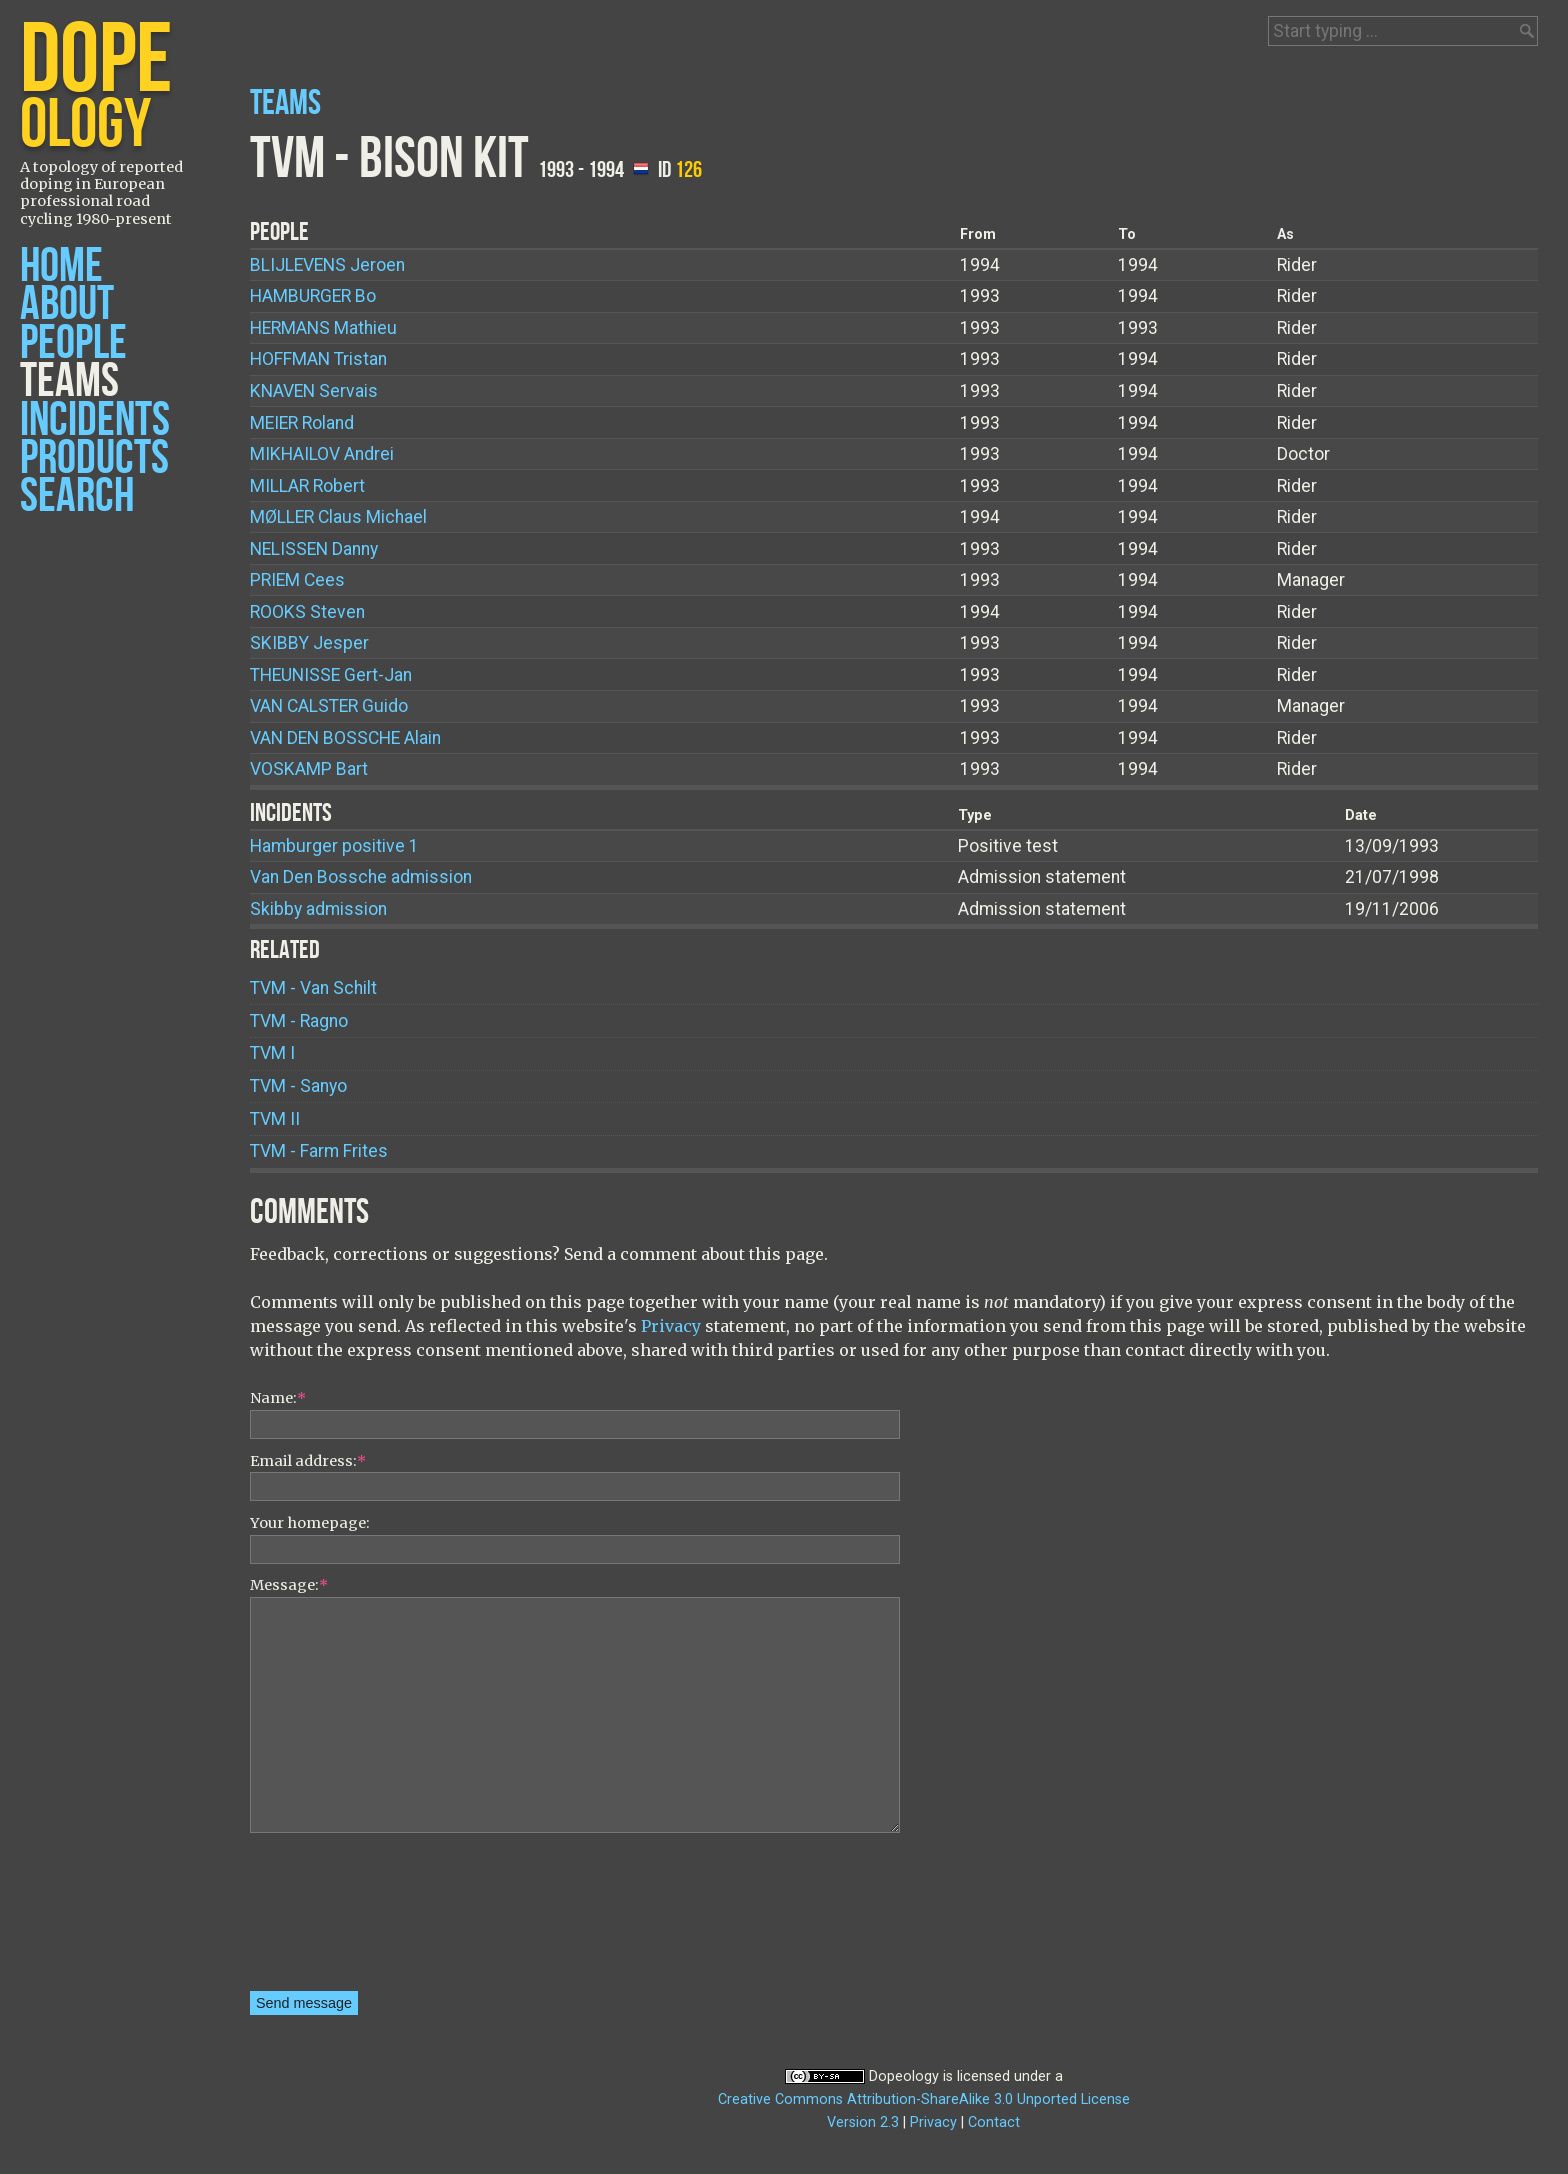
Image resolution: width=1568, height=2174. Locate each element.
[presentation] (332, 1919)
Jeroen (327, 265)
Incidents (95, 420)
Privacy (671, 1326)
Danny (314, 549)
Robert (307, 486)
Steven (307, 612)
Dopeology (904, 2076)
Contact (994, 2122)
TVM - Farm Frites (319, 1151)
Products (94, 458)
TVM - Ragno (299, 1021)
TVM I (272, 1053)
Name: (278, 1398)
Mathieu (323, 328)
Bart (309, 769)
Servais (314, 391)
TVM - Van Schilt (313, 988)
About (67, 304)
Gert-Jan (331, 675)
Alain (345, 738)
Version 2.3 (863, 2122)
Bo (313, 296)
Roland (302, 423)
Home (61, 266)
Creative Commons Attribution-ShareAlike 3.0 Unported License (924, 2099)
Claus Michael (338, 517)
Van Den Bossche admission (361, 877)
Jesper (309, 643)
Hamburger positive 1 (334, 846)
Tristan (318, 359)
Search (77, 496)
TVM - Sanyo (298, 1086)
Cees (297, 580)
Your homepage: (310, 1523)
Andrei (322, 454)
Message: (289, 1585)
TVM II (275, 1119)
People (73, 343)
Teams (69, 381)
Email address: (308, 1461)
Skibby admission (318, 909)
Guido (329, 706)
